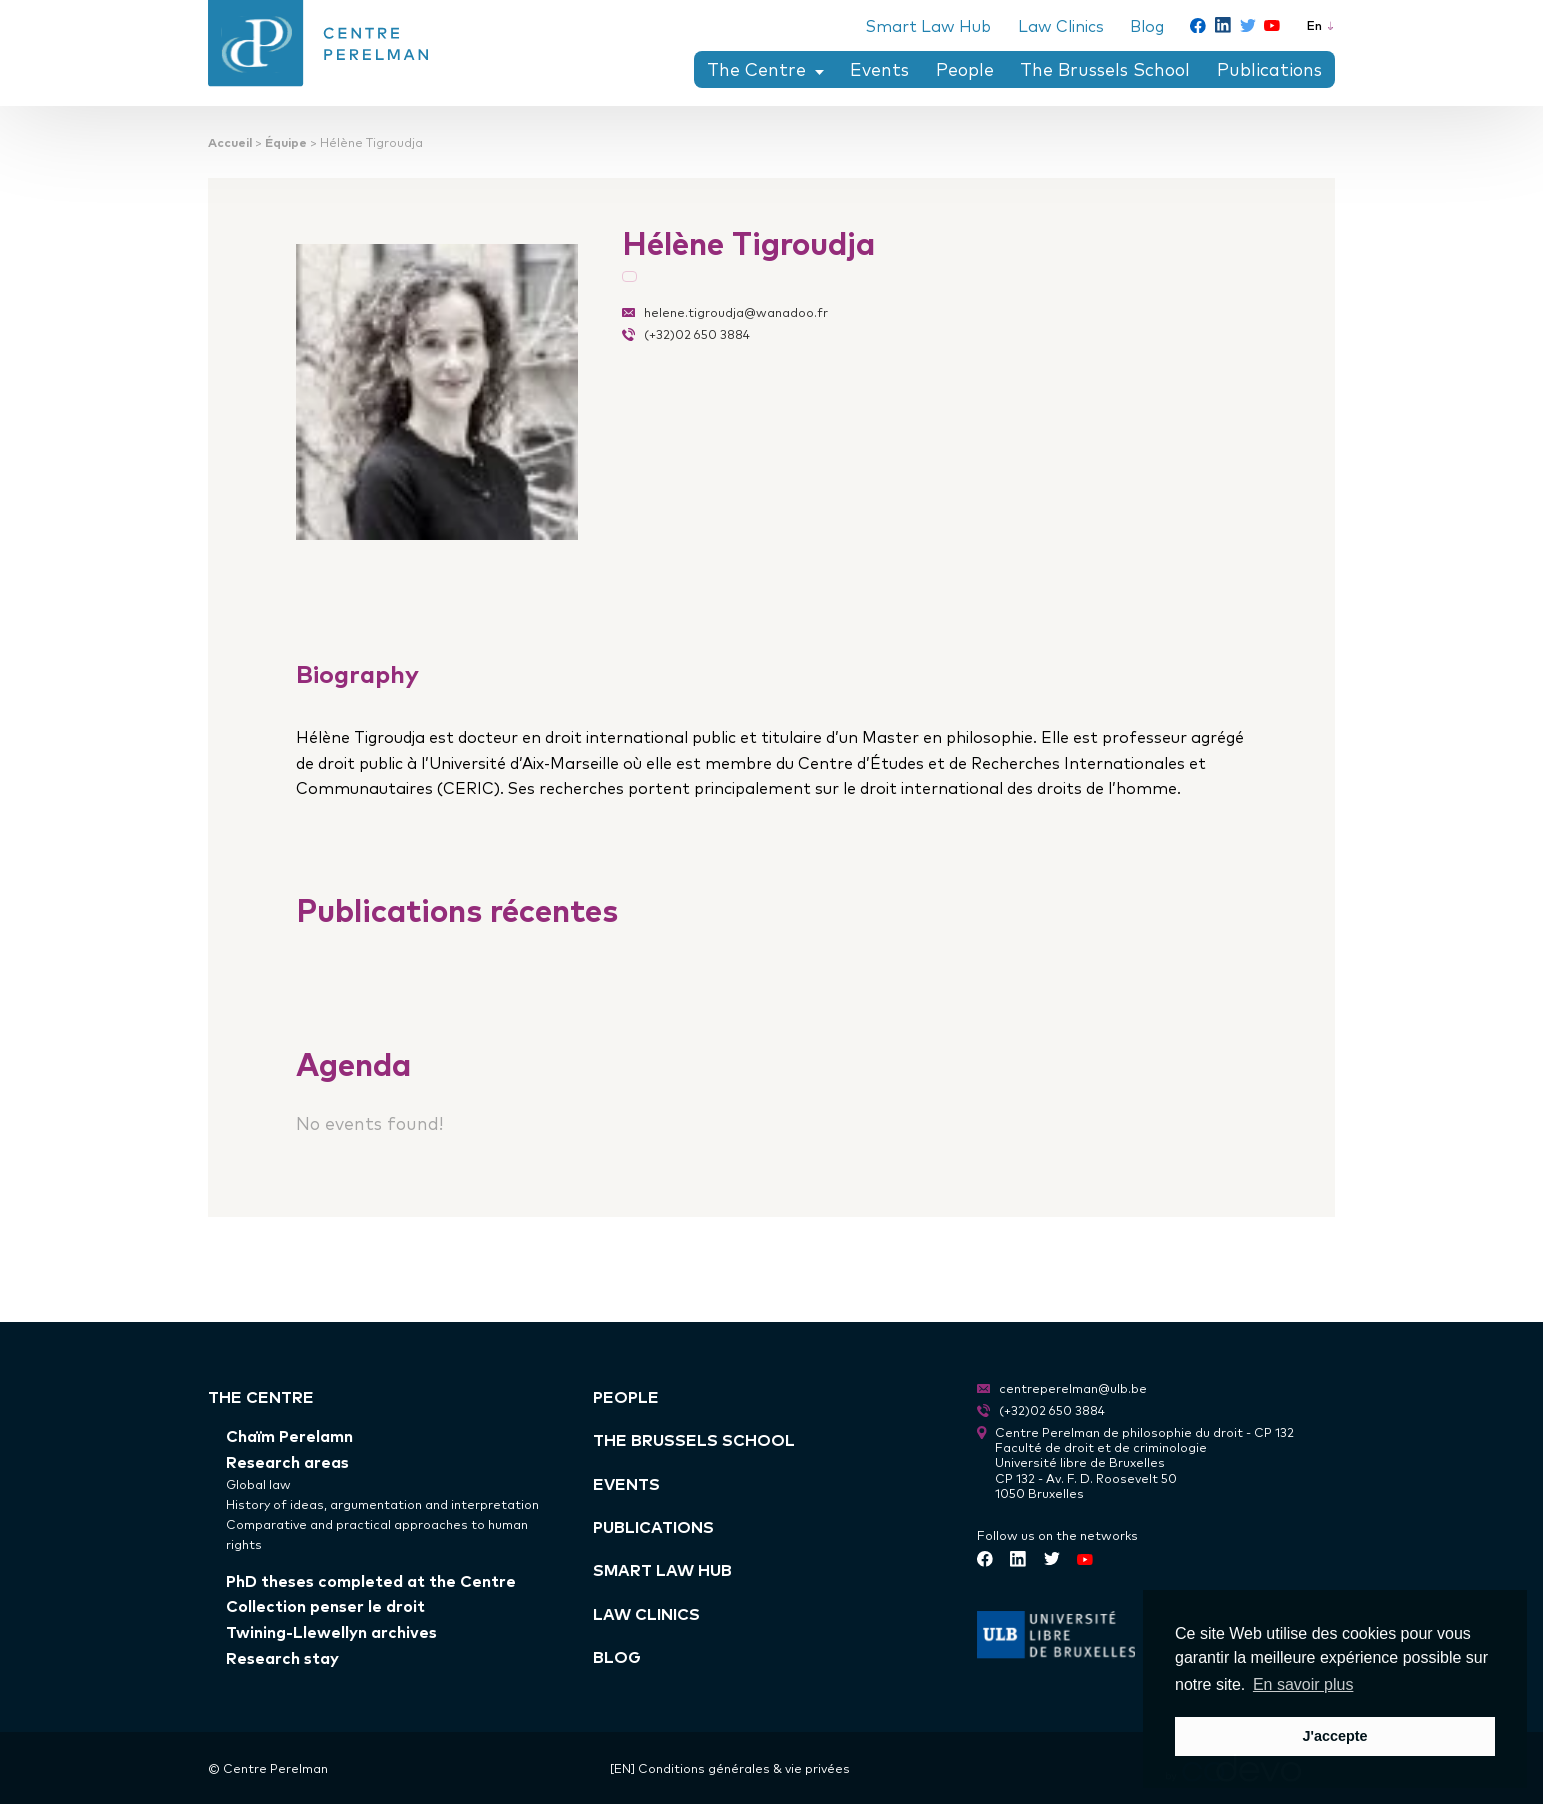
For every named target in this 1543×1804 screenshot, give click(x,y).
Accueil (230, 141)
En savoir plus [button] (1303, 1684)
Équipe (286, 141)
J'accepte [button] (1334, 1736)
